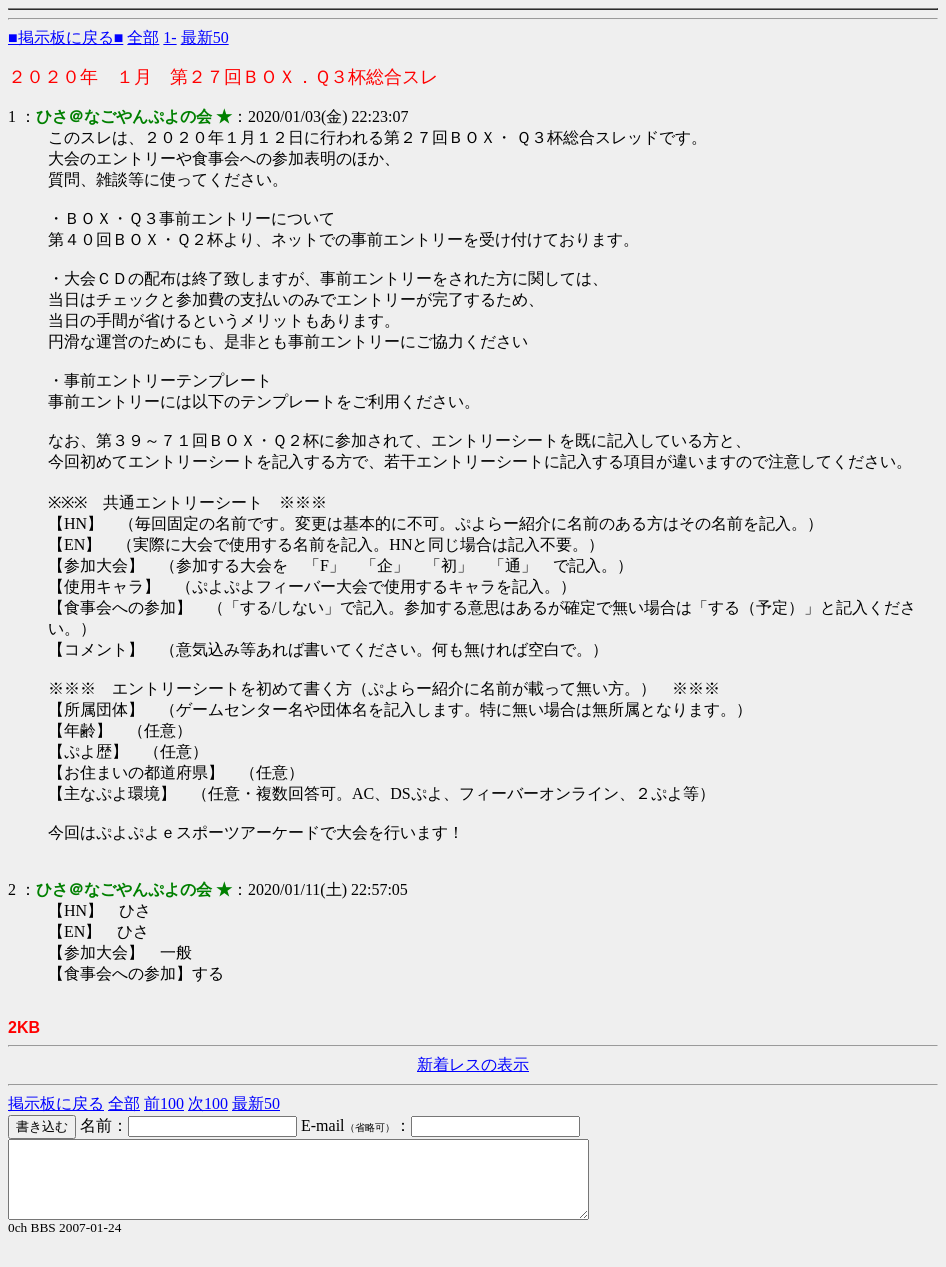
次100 (208, 1103)
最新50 (205, 37)
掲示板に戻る (56, 1103)
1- (169, 37)
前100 (164, 1103)
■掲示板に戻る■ (65, 37)
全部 (143, 37)
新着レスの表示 (473, 1064)
